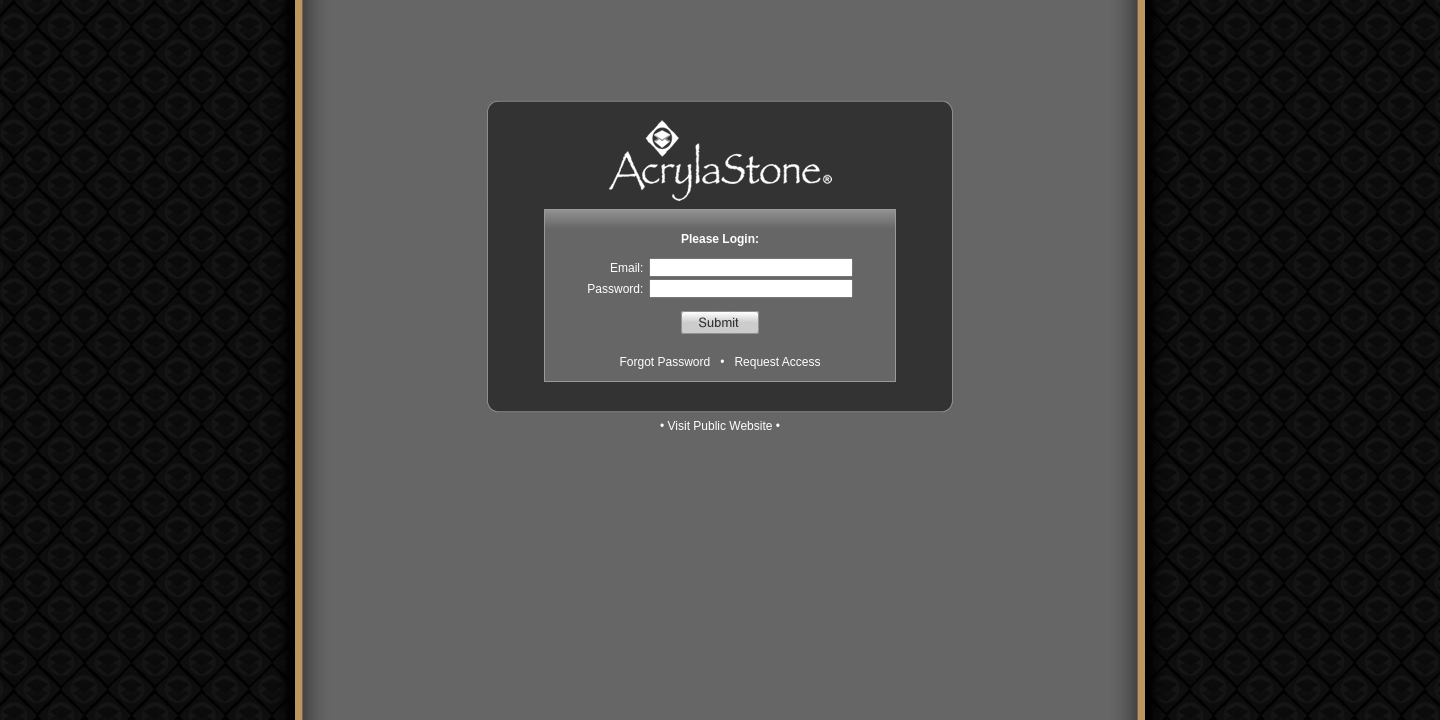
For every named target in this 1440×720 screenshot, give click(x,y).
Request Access (777, 362)
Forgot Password (665, 362)
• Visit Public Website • (720, 426)
